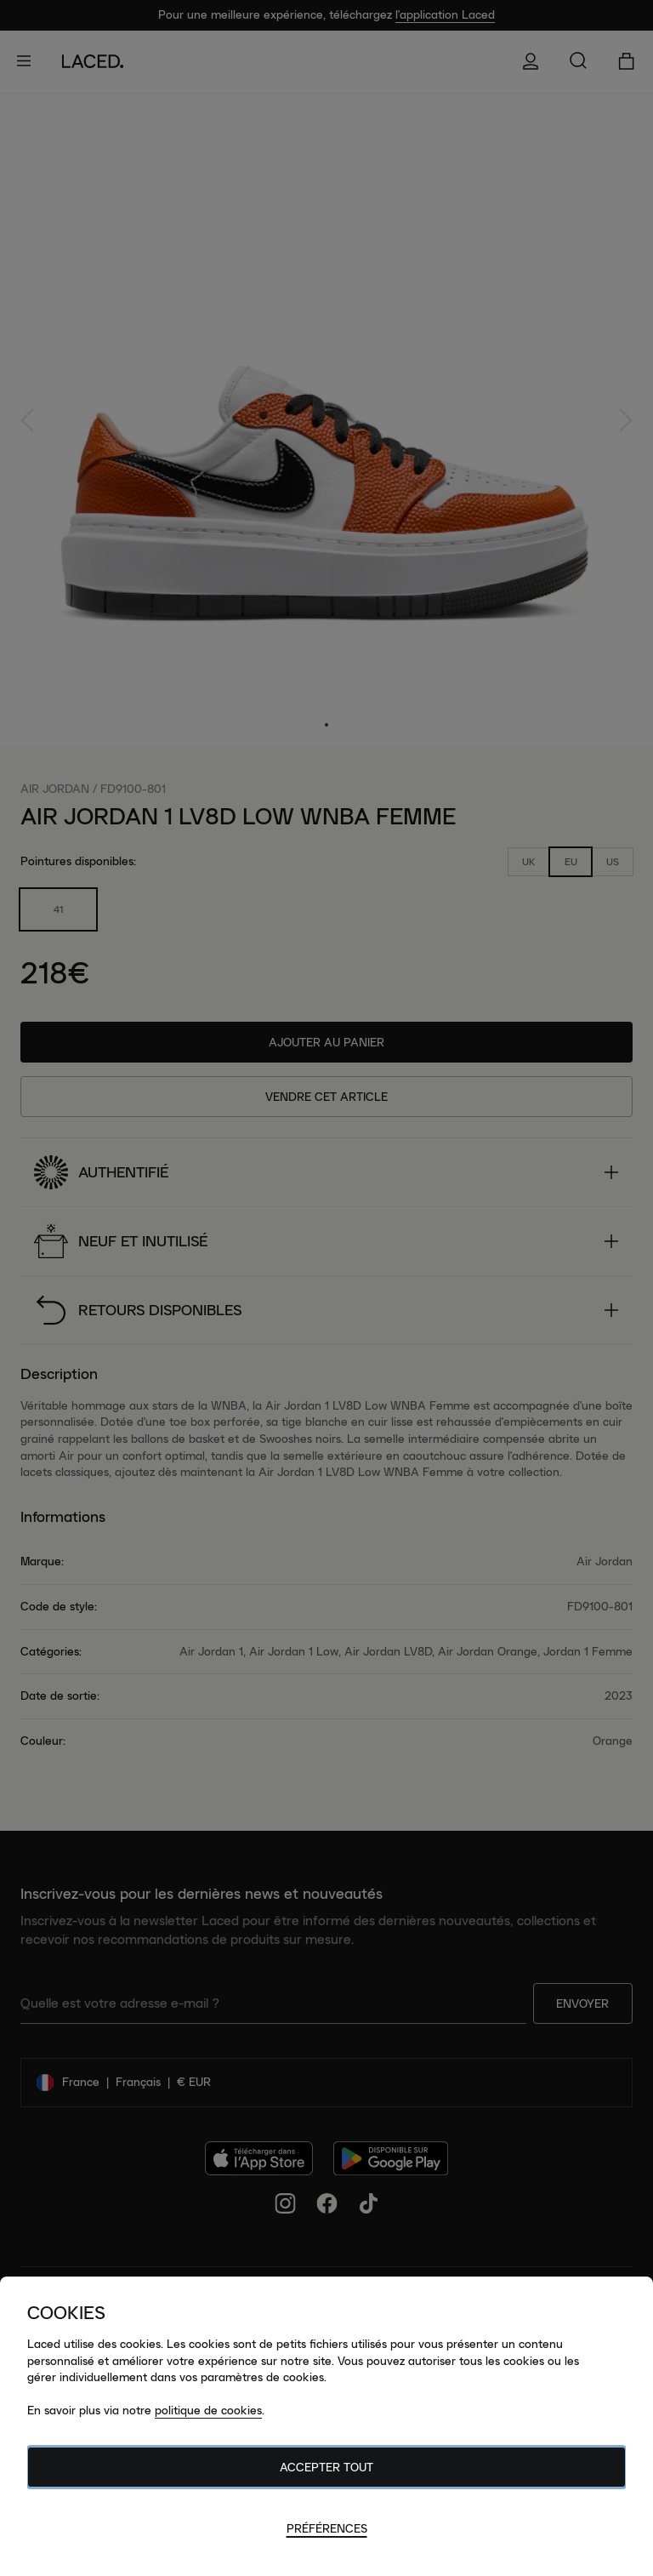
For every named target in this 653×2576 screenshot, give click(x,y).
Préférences (327, 2528)
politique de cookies (208, 2410)
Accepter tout (326, 2467)
